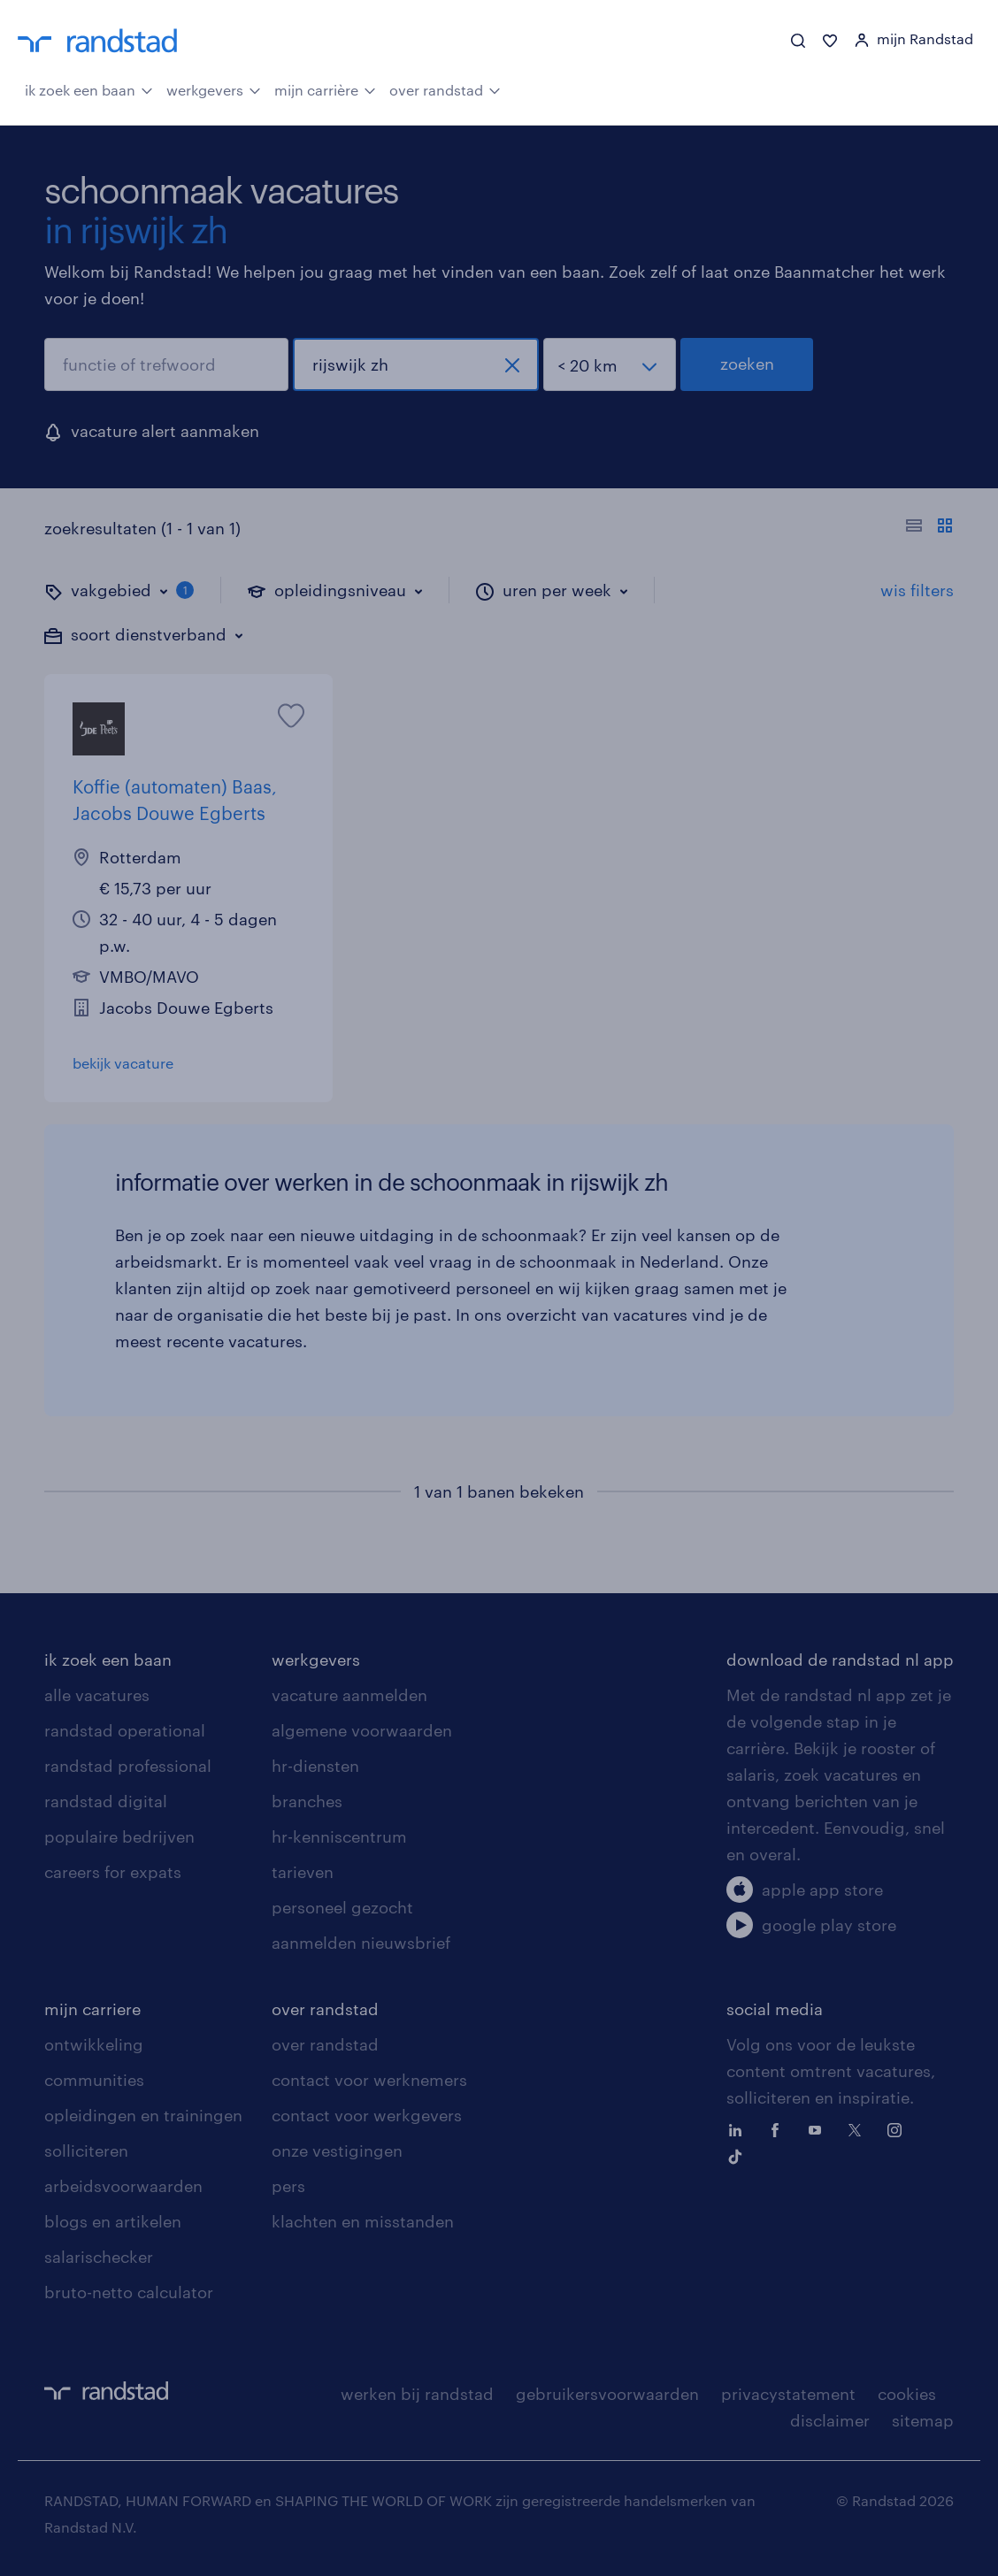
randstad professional (127, 1765)
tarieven (303, 1872)
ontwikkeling (93, 2044)
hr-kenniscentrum (339, 1836)
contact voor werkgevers (367, 2115)
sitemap (923, 2420)
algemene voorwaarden (362, 1730)
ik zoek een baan (89, 88)
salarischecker (98, 2256)
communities (94, 2079)
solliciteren (86, 2150)
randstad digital (105, 1801)
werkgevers (213, 88)
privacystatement (788, 2394)
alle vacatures (97, 1695)
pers (288, 2186)
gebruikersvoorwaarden (607, 2394)
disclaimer (830, 2420)
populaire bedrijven (119, 1836)
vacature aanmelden (349, 1695)
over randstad (445, 88)
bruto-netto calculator (128, 2292)
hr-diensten (315, 1765)
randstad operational (124, 1730)
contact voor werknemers (369, 2079)
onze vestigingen (337, 2150)
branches (307, 1801)
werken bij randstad (417, 2394)
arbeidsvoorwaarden (123, 2186)
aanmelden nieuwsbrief (361, 1942)
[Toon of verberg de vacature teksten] (929, 528)
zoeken (747, 363)
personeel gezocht (342, 1907)
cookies (907, 2394)
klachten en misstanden (363, 2221)
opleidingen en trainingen (143, 2115)
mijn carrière (325, 88)
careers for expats (112, 1872)
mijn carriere (92, 2009)
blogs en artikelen (112, 2221)
